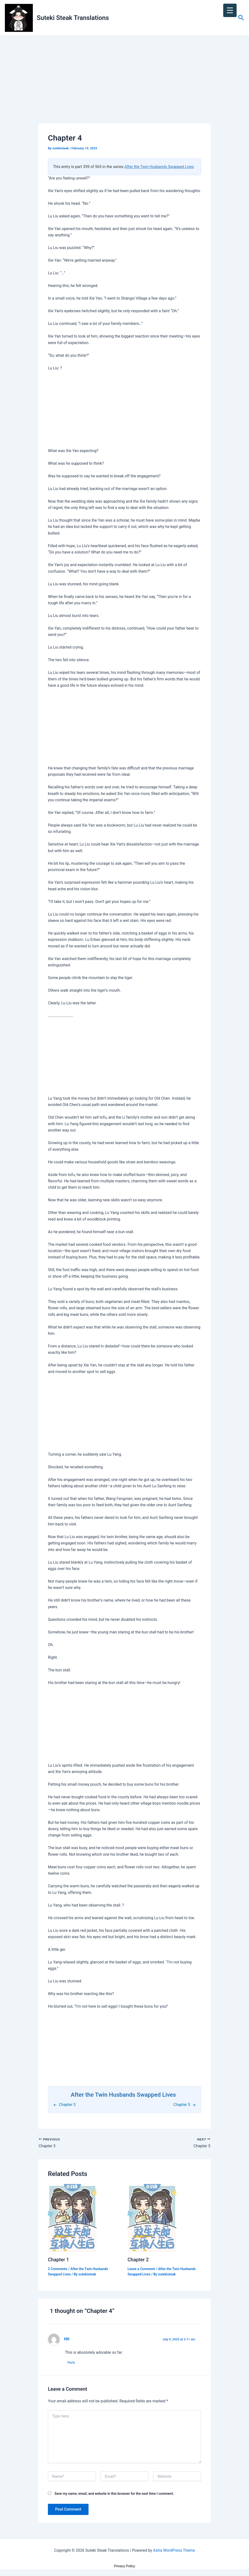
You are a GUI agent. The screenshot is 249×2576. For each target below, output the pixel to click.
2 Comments (57, 2269)
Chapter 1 (58, 2260)
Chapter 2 (138, 2260)
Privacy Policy (124, 2566)
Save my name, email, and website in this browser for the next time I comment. (114, 2494)
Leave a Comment (141, 2269)
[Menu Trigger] (230, 10)
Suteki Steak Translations (73, 17)
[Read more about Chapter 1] (72, 2217)
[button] (241, 18)
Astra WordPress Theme (174, 2550)
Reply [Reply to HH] (71, 2362)
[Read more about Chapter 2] (152, 2217)
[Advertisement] (124, 87)
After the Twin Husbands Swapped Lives (159, 166)
